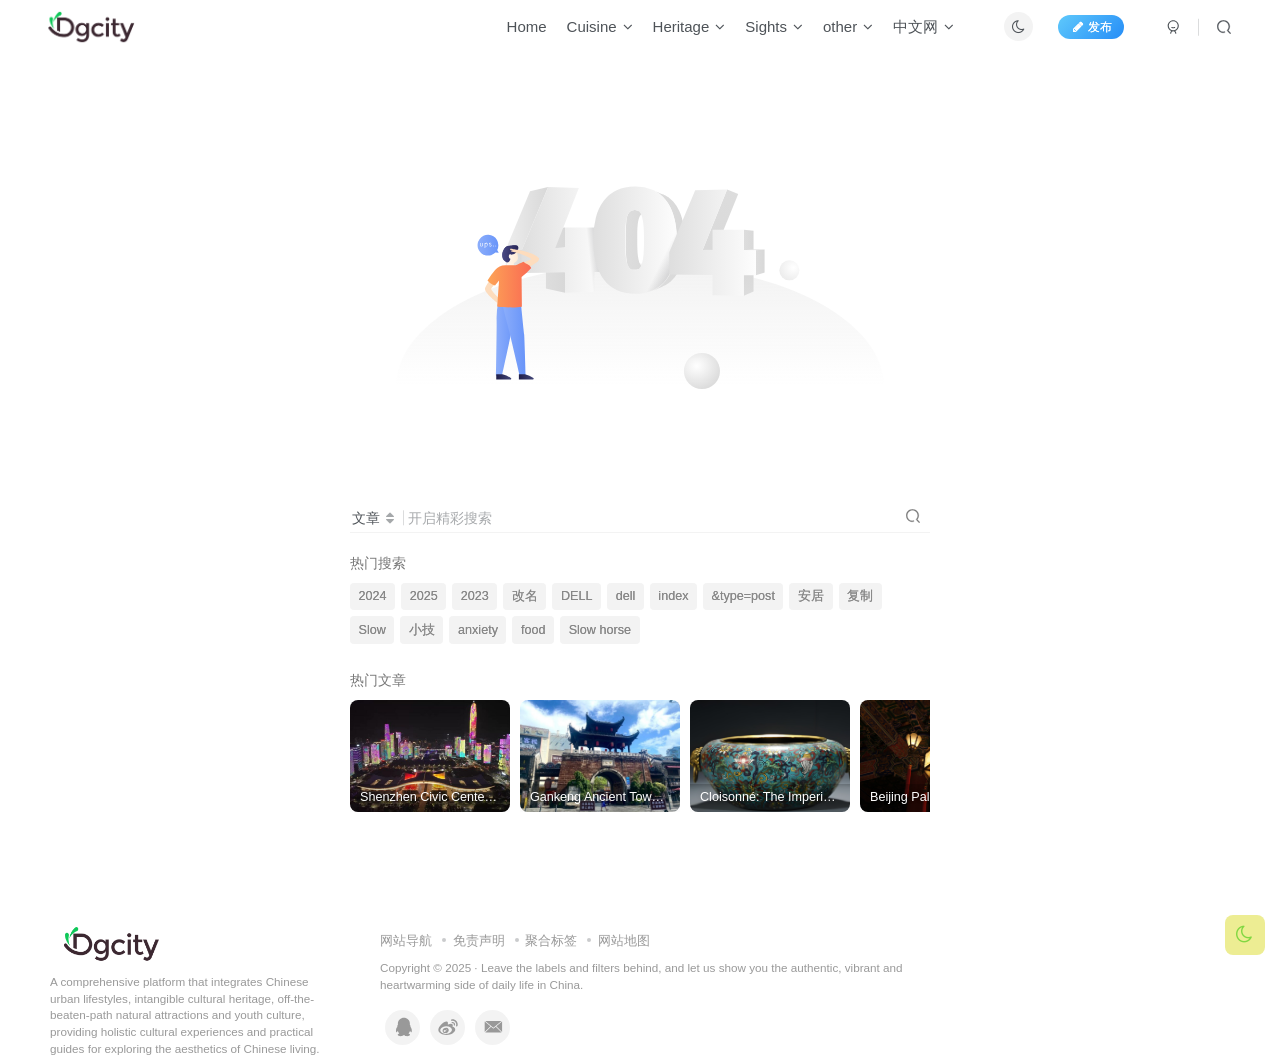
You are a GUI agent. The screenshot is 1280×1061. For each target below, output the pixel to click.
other (838, 33)
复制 (860, 596)
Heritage (678, 33)
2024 (373, 596)
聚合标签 (551, 940)
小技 (422, 630)
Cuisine (589, 33)
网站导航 (406, 940)
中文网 (913, 33)
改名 (525, 596)
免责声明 (479, 940)
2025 (424, 596)
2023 (475, 596)
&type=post (743, 596)
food (533, 630)
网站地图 (624, 940)
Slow (372, 630)
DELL (577, 596)
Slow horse (600, 630)
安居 (811, 596)
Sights (764, 33)
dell (626, 596)
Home (516, 33)
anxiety (478, 630)
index (673, 596)
